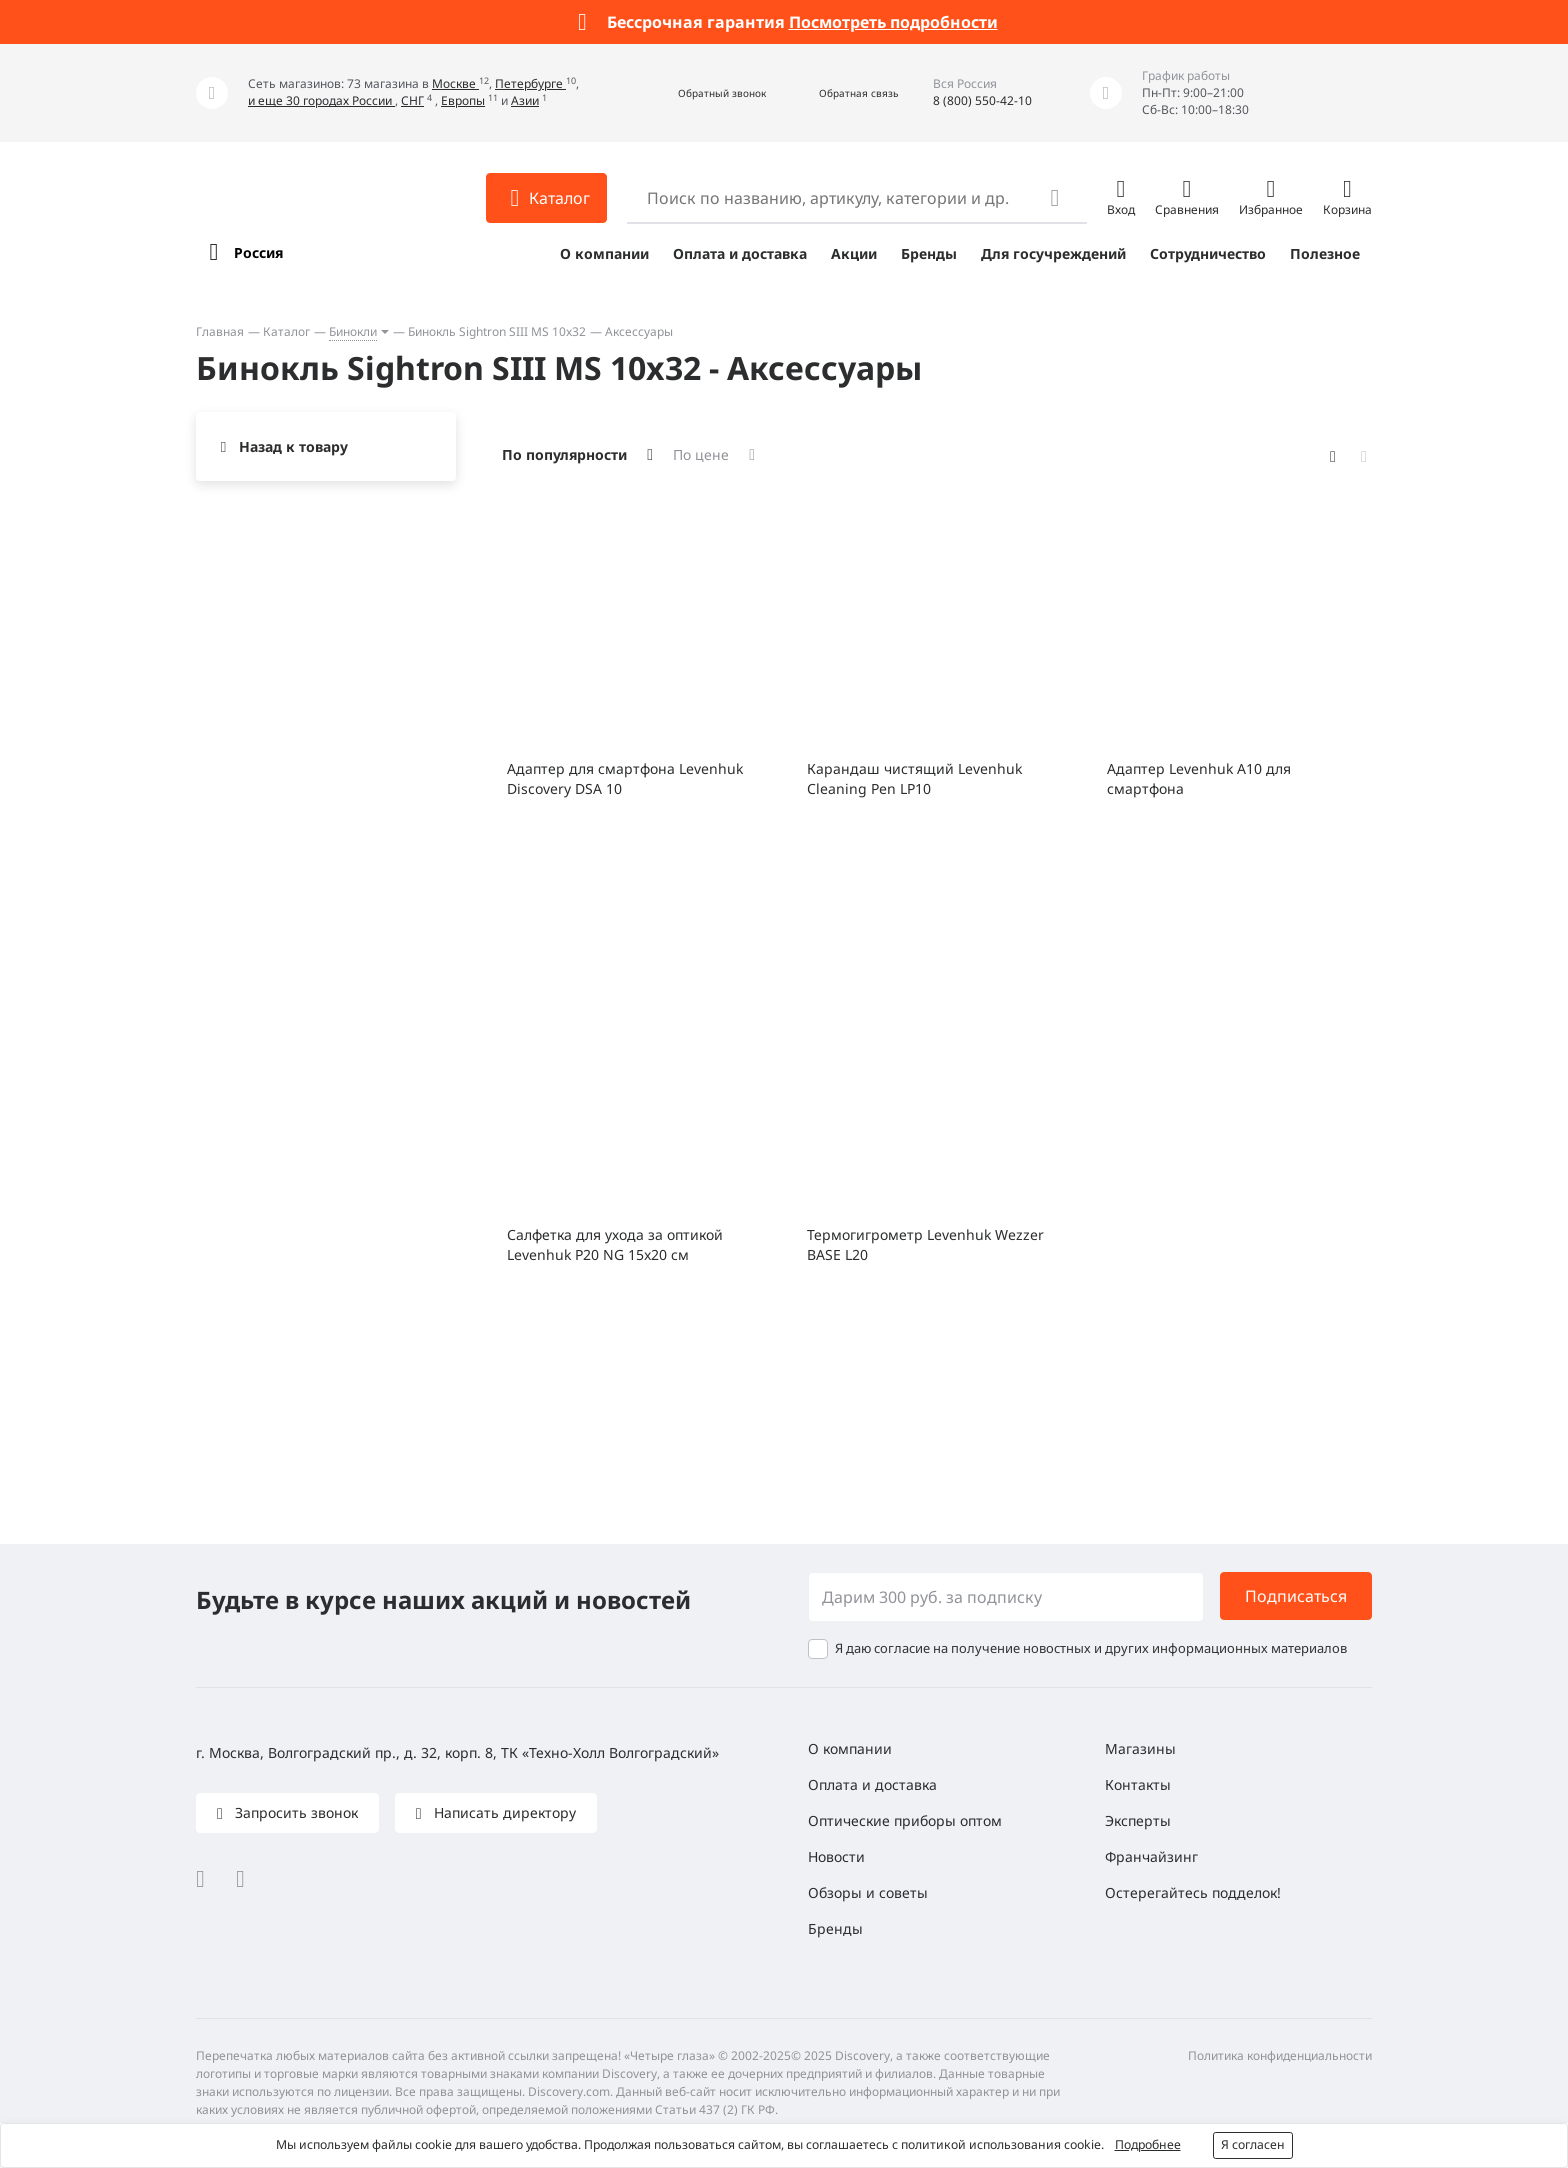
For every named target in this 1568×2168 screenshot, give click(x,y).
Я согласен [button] (1253, 2144)
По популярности (564, 454)
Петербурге (530, 83)
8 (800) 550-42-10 (982, 100)
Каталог (286, 331)
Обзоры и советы (868, 1892)
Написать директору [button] (503, 1812)
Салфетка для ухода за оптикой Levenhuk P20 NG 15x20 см (615, 1244)
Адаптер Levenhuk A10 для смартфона (1199, 778)
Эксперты (1138, 1820)
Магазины (1140, 1748)
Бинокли (353, 331)
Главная (220, 331)
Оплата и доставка (740, 253)
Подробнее (1148, 2144)
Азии (525, 100)
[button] (700, 93)
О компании (604, 253)
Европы (463, 100)
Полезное (1325, 253)
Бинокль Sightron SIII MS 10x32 (497, 331)
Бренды (929, 253)
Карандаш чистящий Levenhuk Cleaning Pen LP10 (914, 778)
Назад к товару (293, 446)
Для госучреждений (1053, 253)
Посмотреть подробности (893, 22)
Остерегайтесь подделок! (1193, 1892)
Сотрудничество (1208, 253)
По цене (701, 454)
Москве (455, 83)
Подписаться (1296, 1596)
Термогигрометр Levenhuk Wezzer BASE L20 (925, 1244)
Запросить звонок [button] (294, 1812)
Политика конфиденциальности (1280, 2055)
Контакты (1138, 1784)
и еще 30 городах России (321, 100)
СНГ (412, 100)
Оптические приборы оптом (905, 1820)
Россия (258, 252)
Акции (854, 253)
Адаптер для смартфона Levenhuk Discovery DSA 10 (625, 778)
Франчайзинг (1151, 1856)
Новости (836, 1856)
